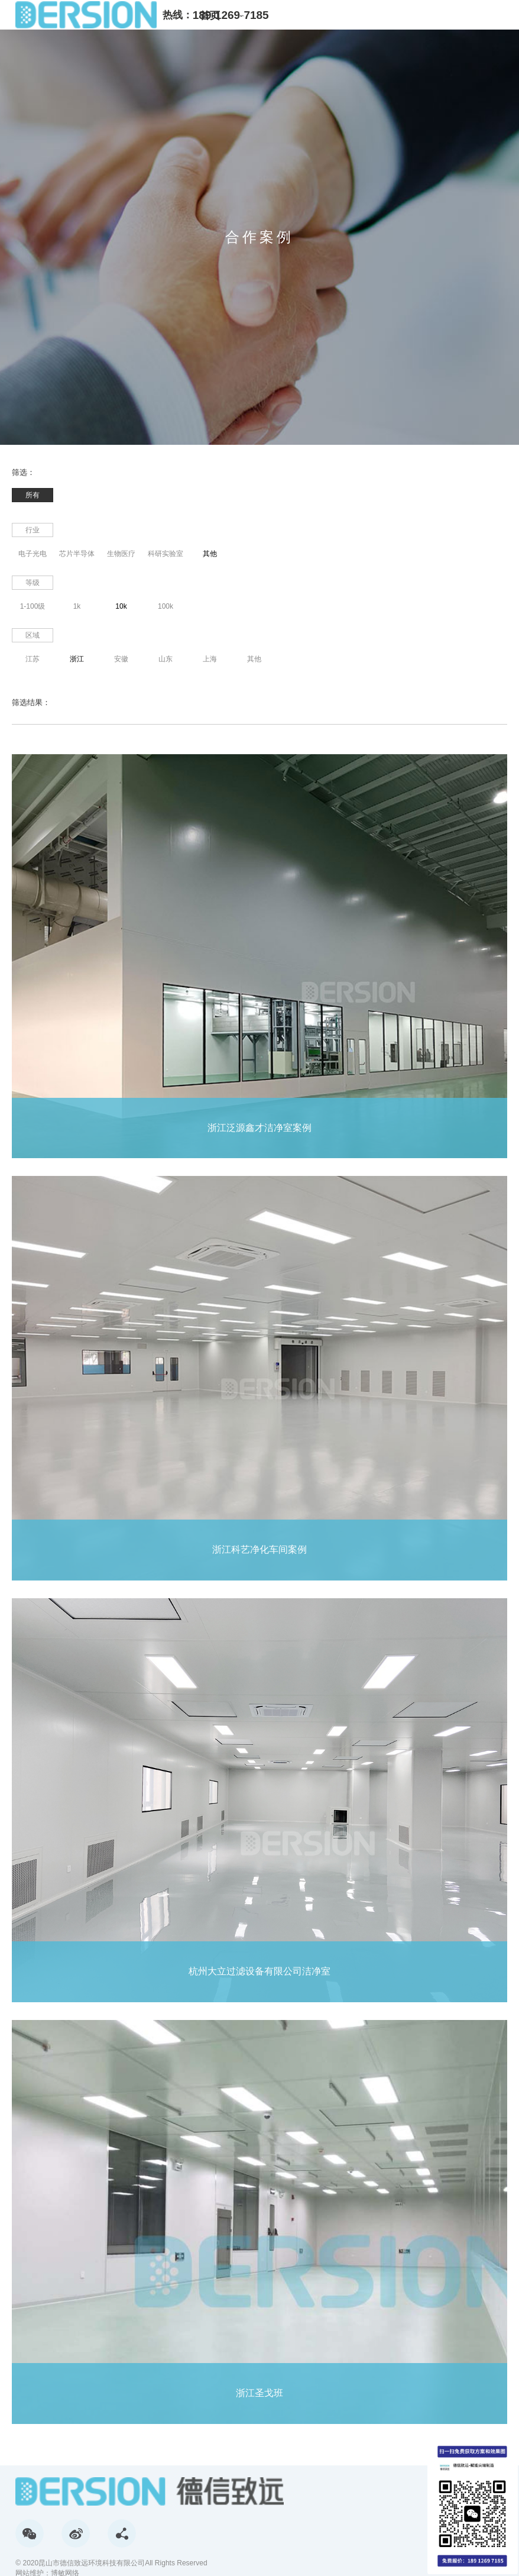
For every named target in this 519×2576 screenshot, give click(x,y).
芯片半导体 (77, 554)
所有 (32, 495)
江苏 (32, 658)
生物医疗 (121, 554)
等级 (32, 582)
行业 (32, 530)
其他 (210, 554)
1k (77, 606)
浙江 (77, 659)
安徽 (121, 659)
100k (165, 606)
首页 (210, 16)
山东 (165, 659)
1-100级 (33, 606)
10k (120, 606)
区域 (32, 635)
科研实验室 (165, 554)
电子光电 (32, 553)
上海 (210, 659)
